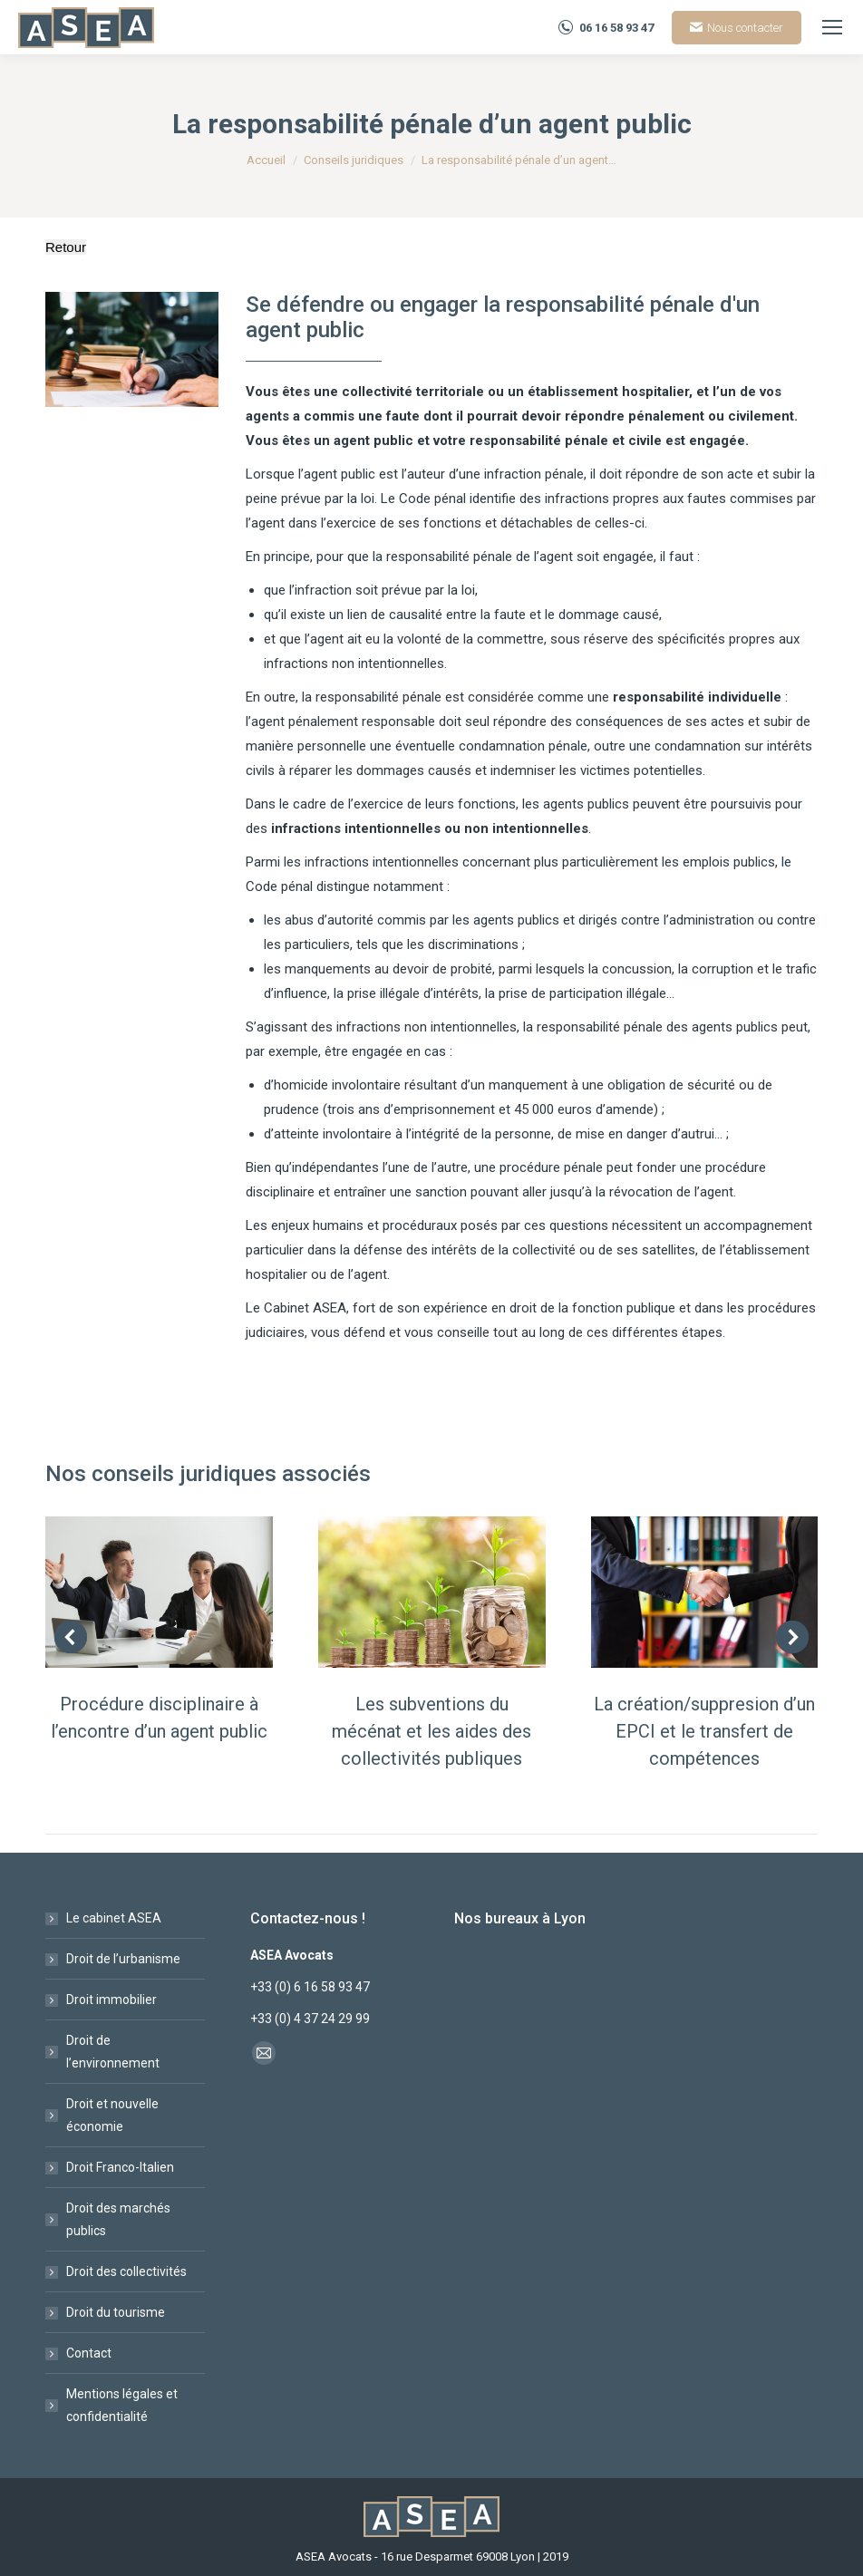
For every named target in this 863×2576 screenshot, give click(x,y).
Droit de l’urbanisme (123, 1958)
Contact (89, 2353)
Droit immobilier (111, 1999)
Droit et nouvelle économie (112, 2115)
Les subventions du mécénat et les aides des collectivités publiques (431, 1731)
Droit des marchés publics (118, 2219)
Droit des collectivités (126, 2271)
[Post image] (159, 1592)
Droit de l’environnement (113, 2051)
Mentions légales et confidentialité (122, 2405)
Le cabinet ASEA (113, 1918)
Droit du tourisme (115, 2312)
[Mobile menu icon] (832, 27)
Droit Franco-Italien (120, 2167)
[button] (70, 1637)
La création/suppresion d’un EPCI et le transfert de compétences (704, 1731)
